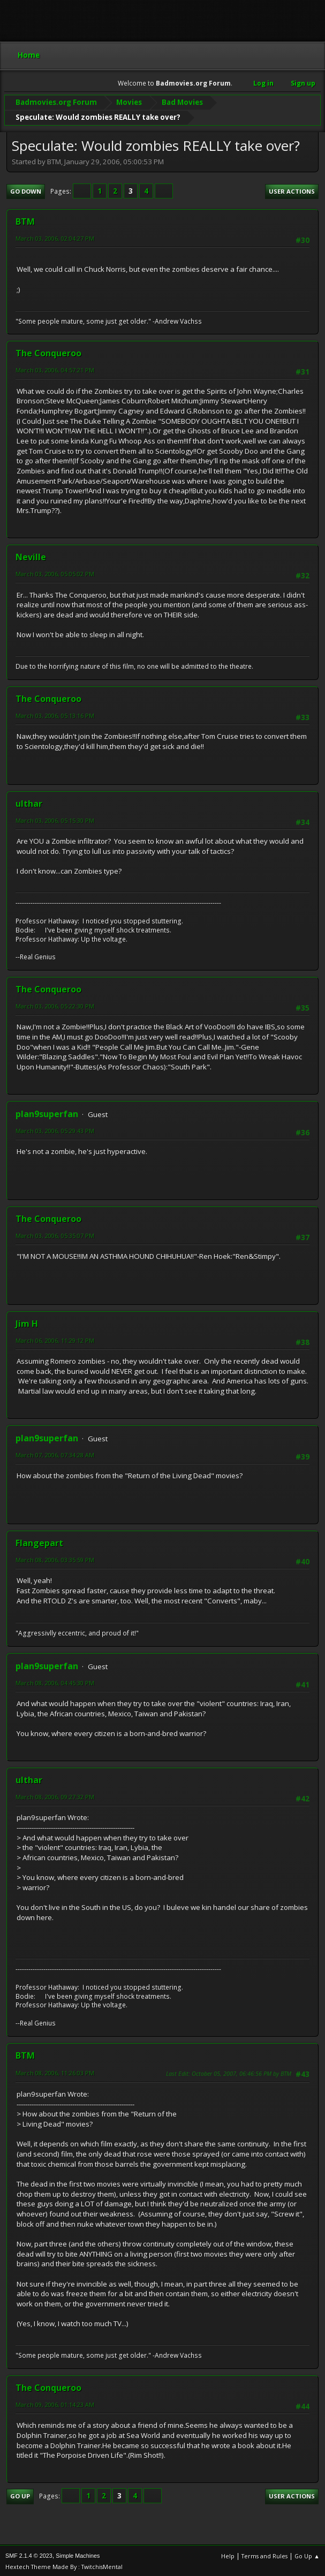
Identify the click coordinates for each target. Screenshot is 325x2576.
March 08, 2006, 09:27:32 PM (55, 1795)
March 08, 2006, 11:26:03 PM (55, 2071)
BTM (25, 220)
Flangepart (39, 1541)
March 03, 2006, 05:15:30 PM (55, 819)
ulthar (29, 802)
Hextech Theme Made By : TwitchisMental (64, 2565)
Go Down (25, 190)
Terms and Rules (264, 2554)
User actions (292, 190)
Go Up (20, 2494)
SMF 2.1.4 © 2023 (28, 2554)
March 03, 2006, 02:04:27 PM (55, 237)
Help (228, 2554)
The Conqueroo (48, 351)
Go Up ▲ (307, 2554)
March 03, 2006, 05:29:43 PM (55, 1129)
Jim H (27, 1322)
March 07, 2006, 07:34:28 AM (55, 1453)
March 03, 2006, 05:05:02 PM (55, 572)
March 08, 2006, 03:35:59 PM (55, 1558)
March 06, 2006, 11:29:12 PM (55, 1339)
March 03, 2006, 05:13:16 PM (55, 714)
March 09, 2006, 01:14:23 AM (55, 2403)
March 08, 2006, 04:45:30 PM (55, 1681)
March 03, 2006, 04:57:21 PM (55, 368)
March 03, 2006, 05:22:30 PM (55, 1004)
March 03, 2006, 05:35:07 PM (55, 1234)
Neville (31, 555)
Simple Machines (78, 2554)
